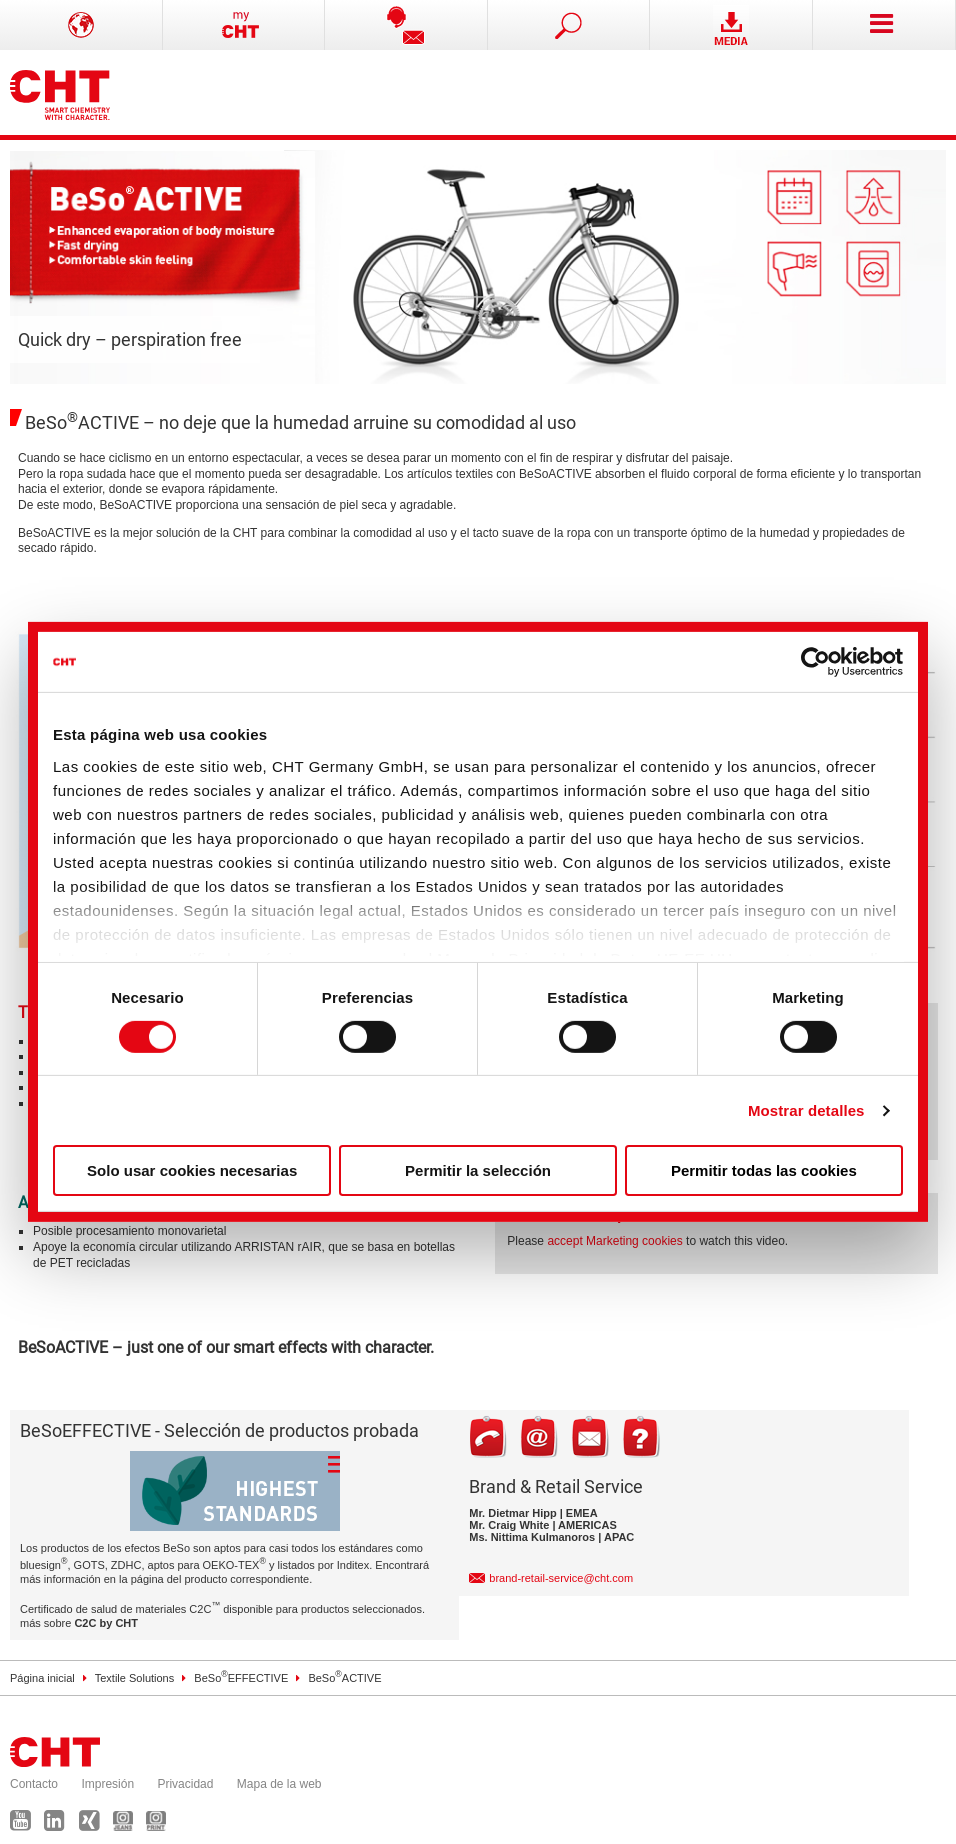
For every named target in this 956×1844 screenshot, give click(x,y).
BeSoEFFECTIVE (241, 1678)
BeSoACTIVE (344, 1678)
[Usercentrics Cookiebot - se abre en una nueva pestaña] (815, 662)
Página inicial (42, 1678)
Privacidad (185, 1784)
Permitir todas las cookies (764, 1170)
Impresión (107, 1784)
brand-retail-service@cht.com (561, 1578)
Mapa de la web (279, 1784)
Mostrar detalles (806, 1110)
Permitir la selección (478, 1170)
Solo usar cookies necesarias (192, 1170)
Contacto (34, 1784)
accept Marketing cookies (614, 1241)
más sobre (79, 1623)
